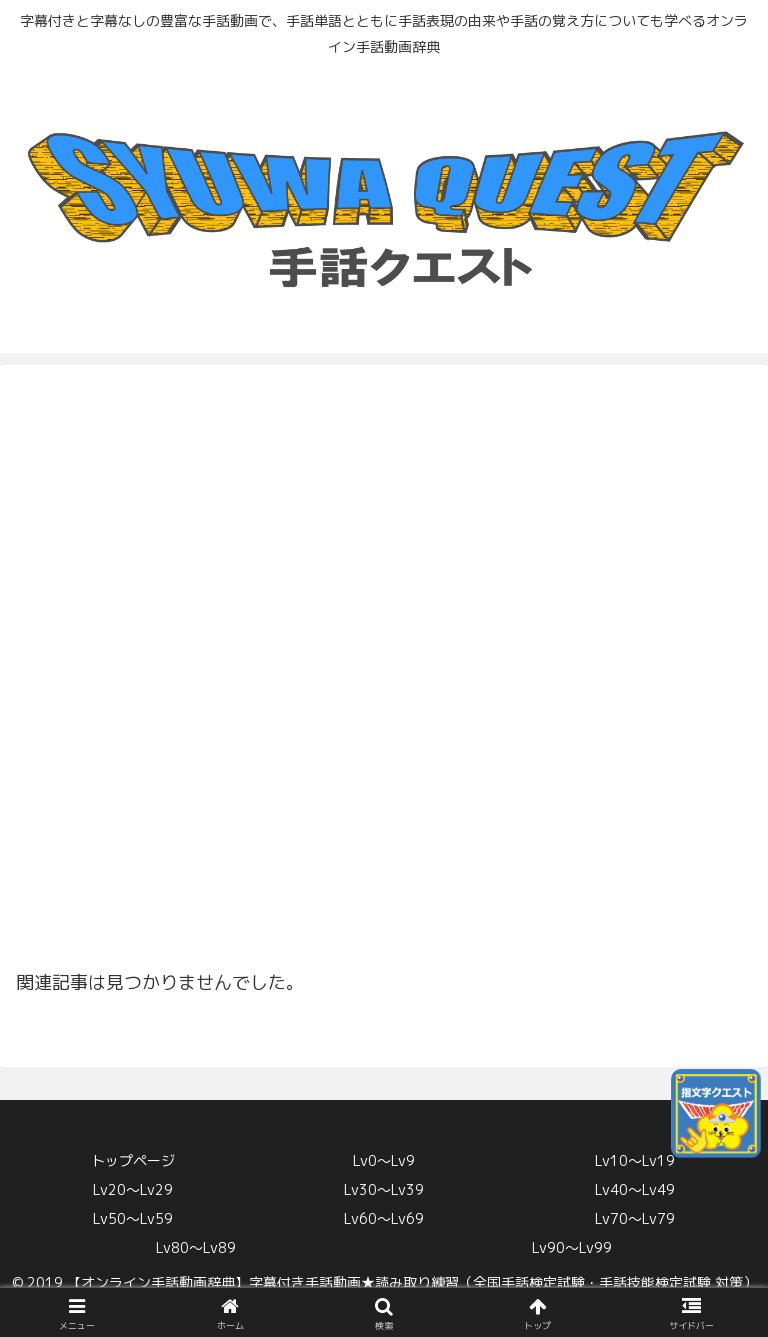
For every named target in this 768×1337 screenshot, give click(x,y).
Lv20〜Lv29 (133, 1189)
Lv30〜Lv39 (384, 1189)
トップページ (133, 1160)
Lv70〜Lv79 (635, 1218)
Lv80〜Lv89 (196, 1247)
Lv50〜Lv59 (133, 1218)
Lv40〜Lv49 (635, 1189)
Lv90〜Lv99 (572, 1247)
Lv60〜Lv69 (384, 1218)
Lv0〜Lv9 (384, 1160)
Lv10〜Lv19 (635, 1160)
